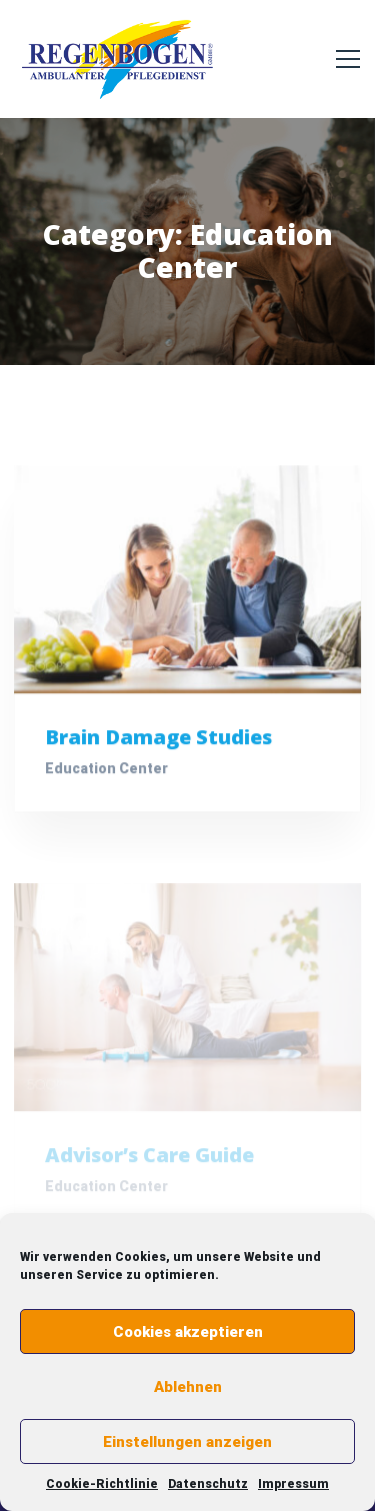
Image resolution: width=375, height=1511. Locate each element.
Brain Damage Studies (158, 738)
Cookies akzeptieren (188, 1332)
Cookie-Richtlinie (102, 1484)
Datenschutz (208, 1484)
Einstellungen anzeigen (187, 1442)
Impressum (293, 1484)
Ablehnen (188, 1387)
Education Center (106, 770)
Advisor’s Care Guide (149, 1159)
